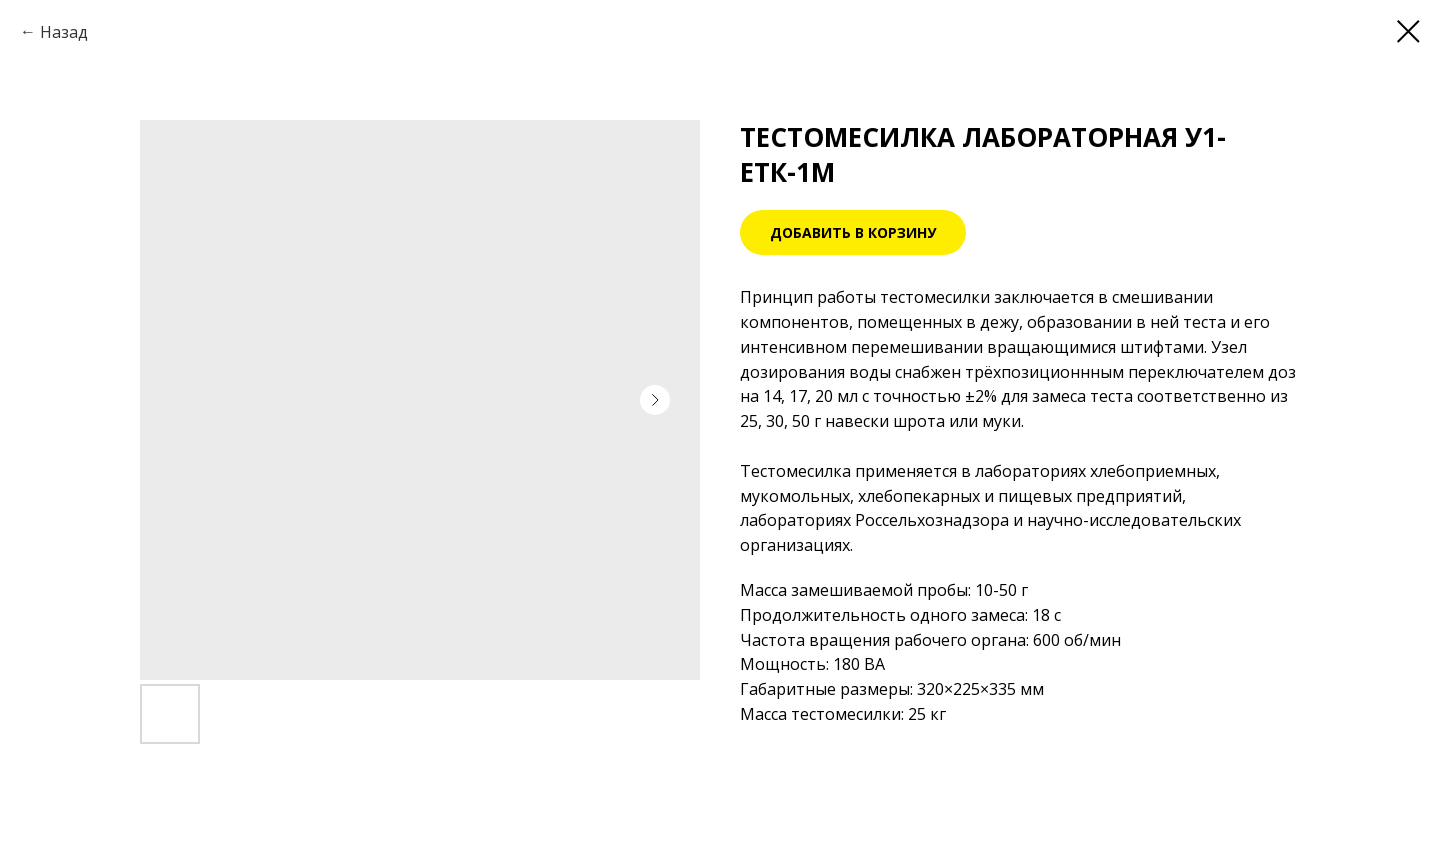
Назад (64, 32)
